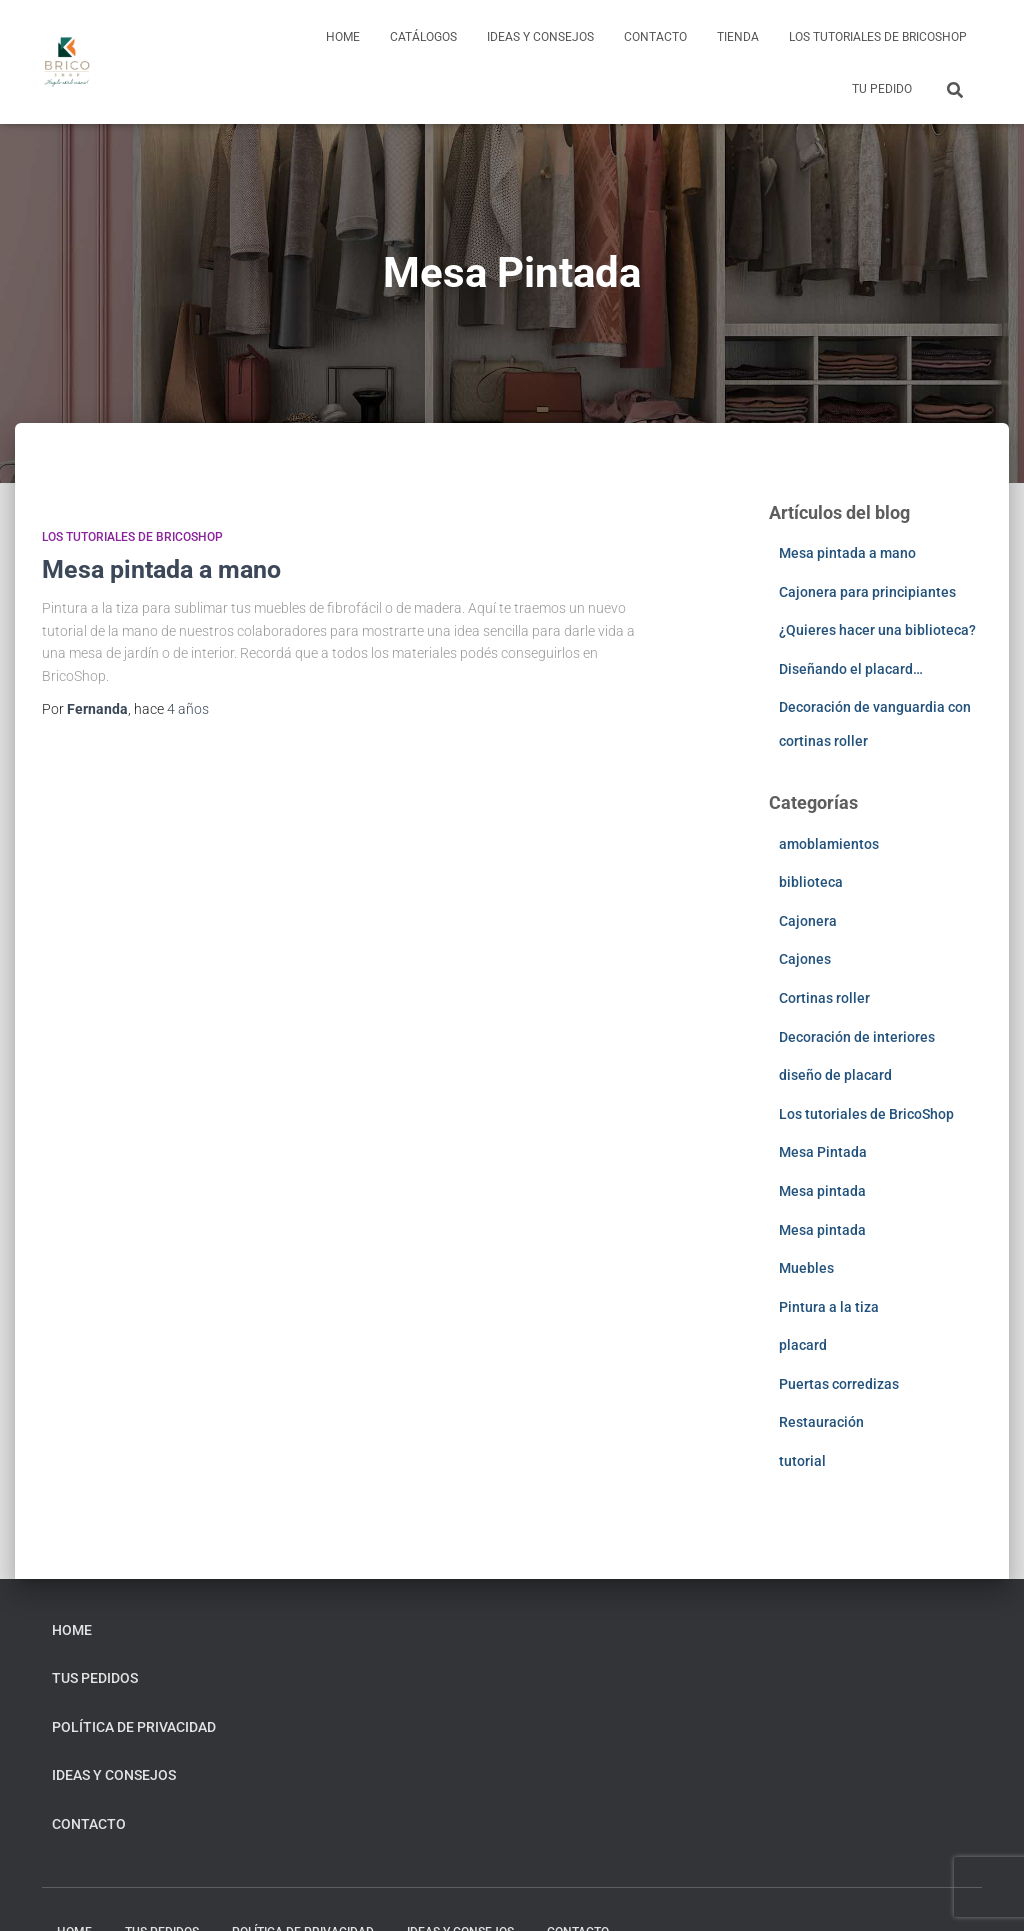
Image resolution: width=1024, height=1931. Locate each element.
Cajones (805, 959)
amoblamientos (829, 844)
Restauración (821, 1422)
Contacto (655, 37)
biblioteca (811, 882)
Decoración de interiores (857, 1037)
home (343, 37)
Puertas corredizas (839, 1384)
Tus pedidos (95, 1678)
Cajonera (808, 921)
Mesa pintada (822, 1191)
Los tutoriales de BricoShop (878, 37)
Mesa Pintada (823, 1152)
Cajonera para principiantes (867, 592)
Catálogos (423, 37)
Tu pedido (882, 89)
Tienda (738, 37)
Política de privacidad (134, 1727)
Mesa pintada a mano (161, 569)
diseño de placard (835, 1075)
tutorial (802, 1461)
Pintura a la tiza (829, 1307)
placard (803, 1345)
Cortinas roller (824, 998)
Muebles (806, 1268)
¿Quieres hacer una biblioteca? (877, 630)
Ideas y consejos (540, 37)
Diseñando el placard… (851, 669)
